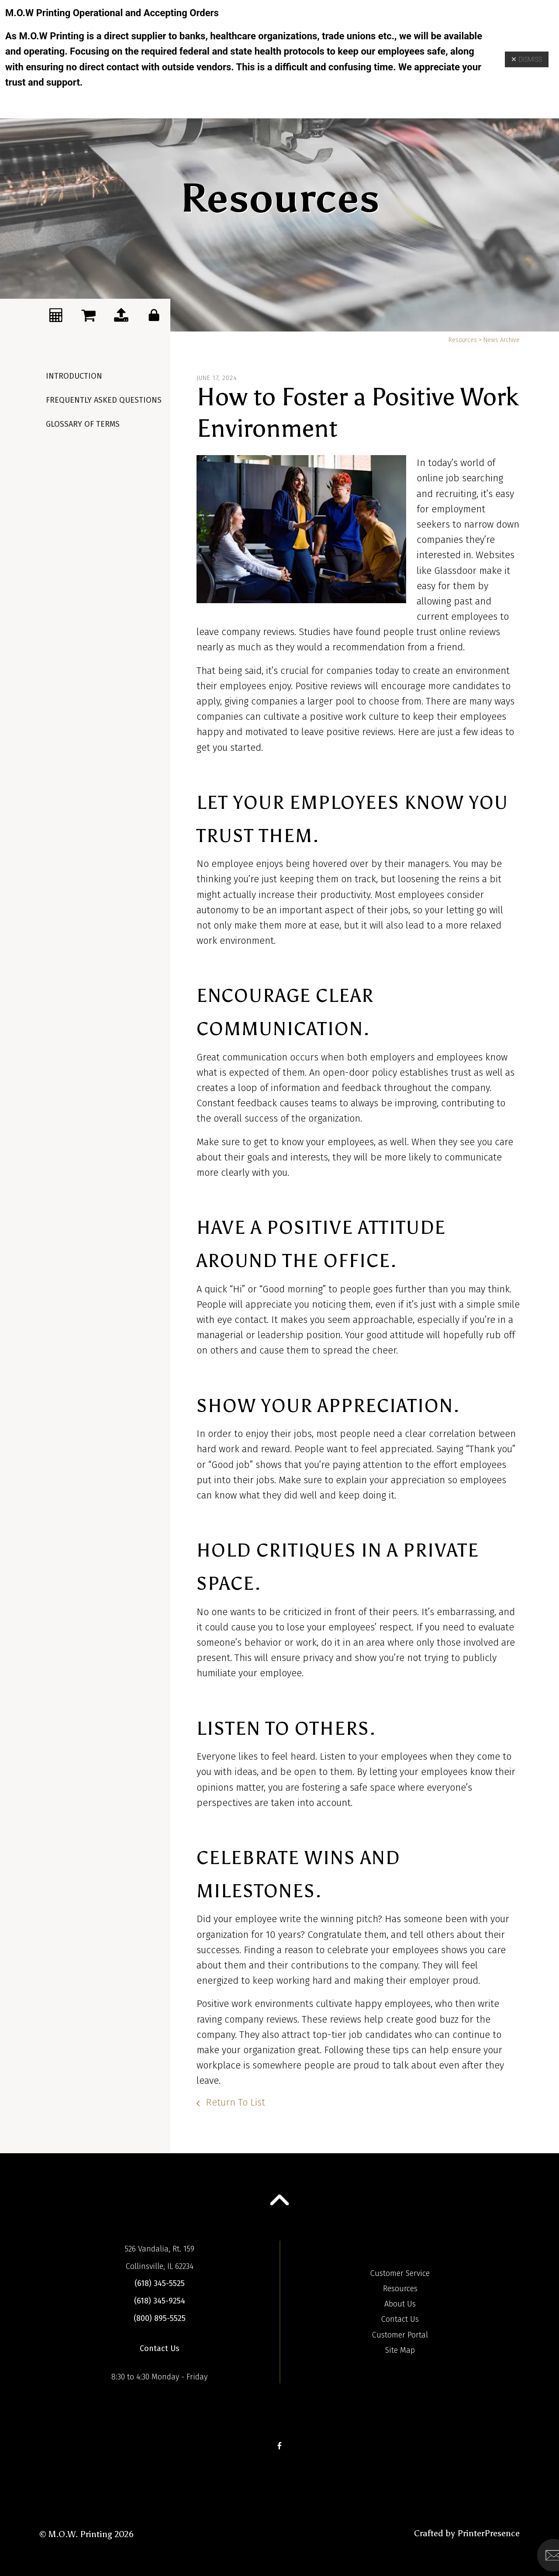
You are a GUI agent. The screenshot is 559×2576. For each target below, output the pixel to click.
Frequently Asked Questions (104, 400)
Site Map (400, 2350)
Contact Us (159, 2348)
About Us (400, 2304)
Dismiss (526, 59)
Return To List (234, 2102)
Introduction (74, 376)
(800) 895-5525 (160, 2318)
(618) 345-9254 (159, 2301)
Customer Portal (400, 2335)
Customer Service (400, 2273)
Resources (463, 340)
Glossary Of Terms (83, 424)
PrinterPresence (488, 2533)
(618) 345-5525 (160, 2283)
